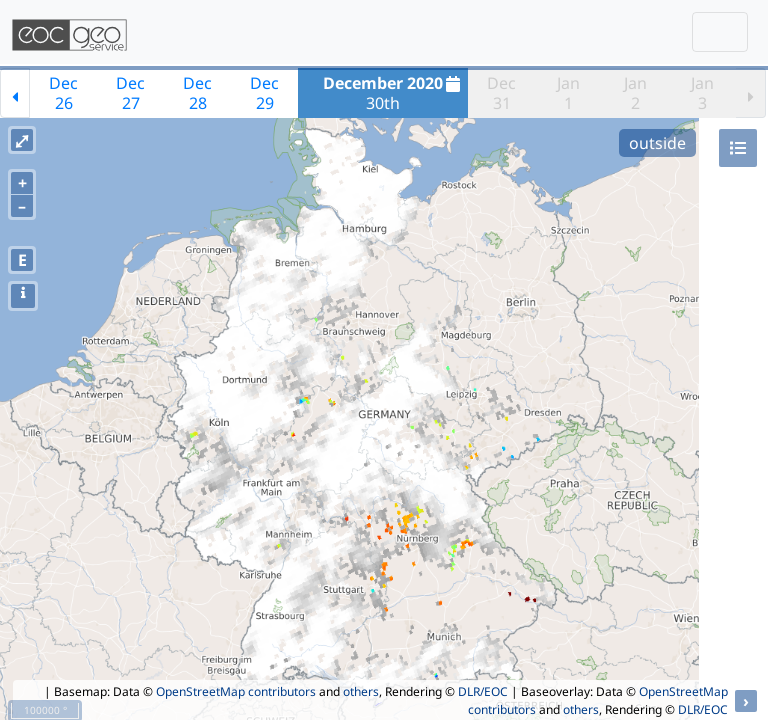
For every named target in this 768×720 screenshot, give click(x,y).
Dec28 (197, 93)
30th (394, 93)
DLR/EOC (483, 691)
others (361, 691)
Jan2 (635, 93)
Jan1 (568, 93)
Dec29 (264, 93)
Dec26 (63, 93)
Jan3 (702, 93)
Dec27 (130, 93)
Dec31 (501, 93)
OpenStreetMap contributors (236, 691)
